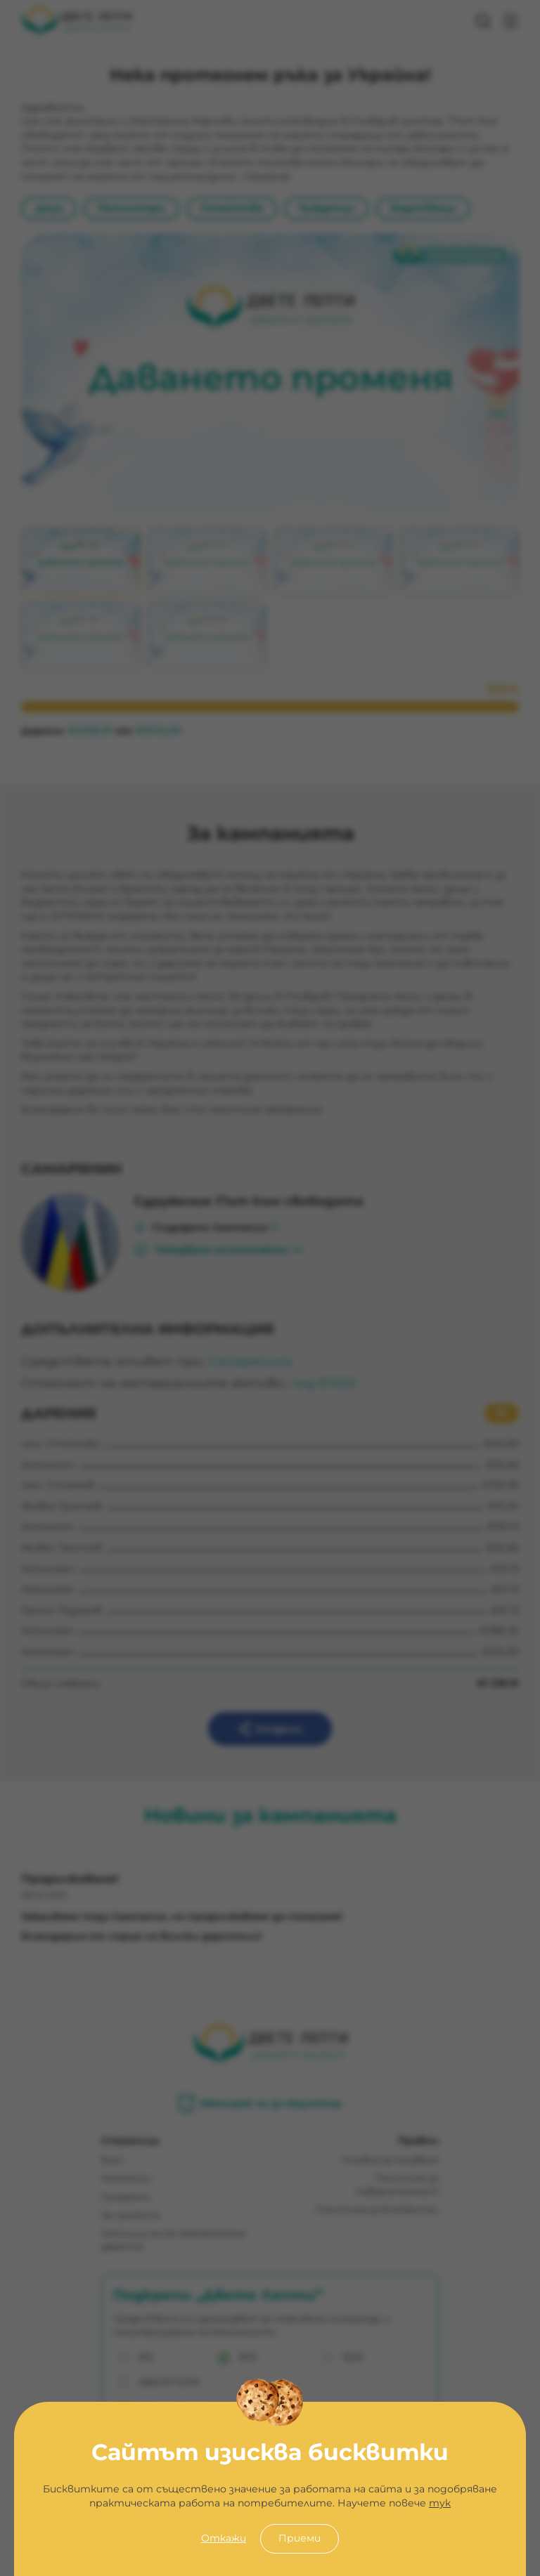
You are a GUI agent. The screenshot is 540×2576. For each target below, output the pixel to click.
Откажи (223, 2538)
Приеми (299, 2538)
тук (440, 2503)
